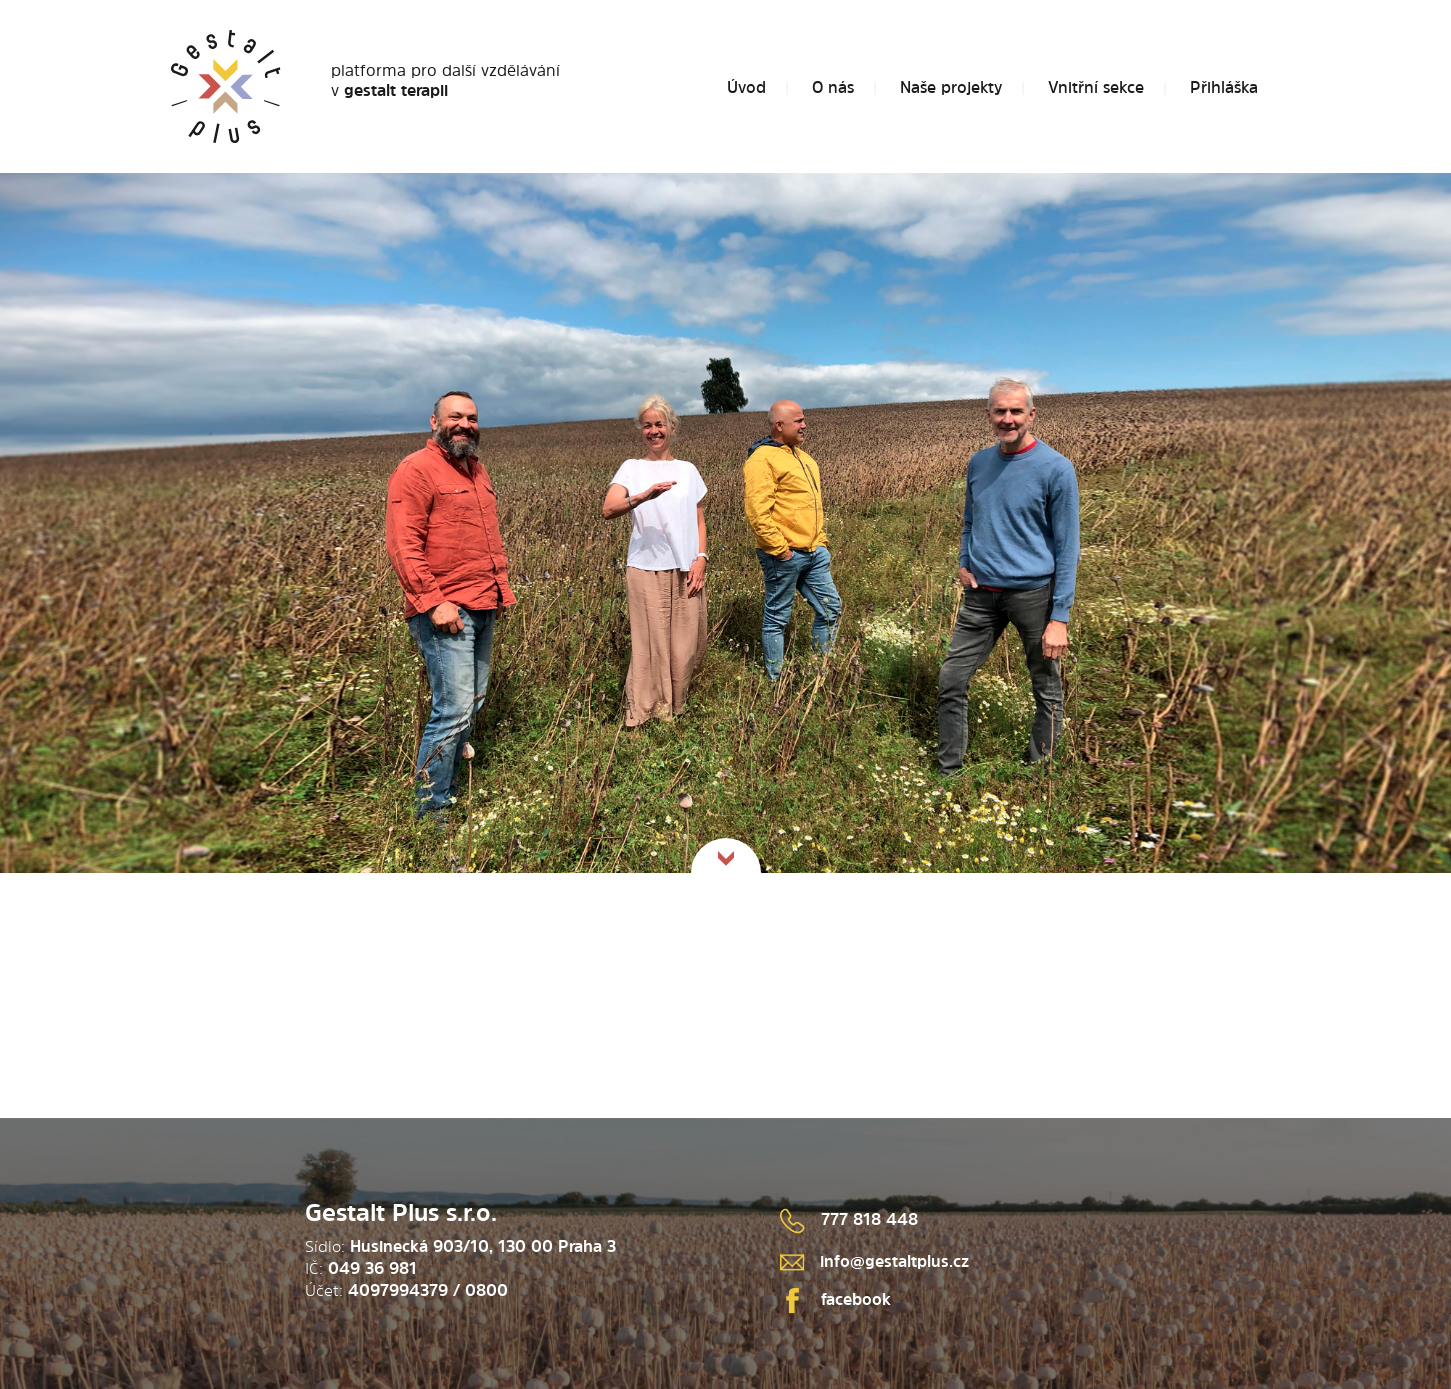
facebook (835, 1299)
